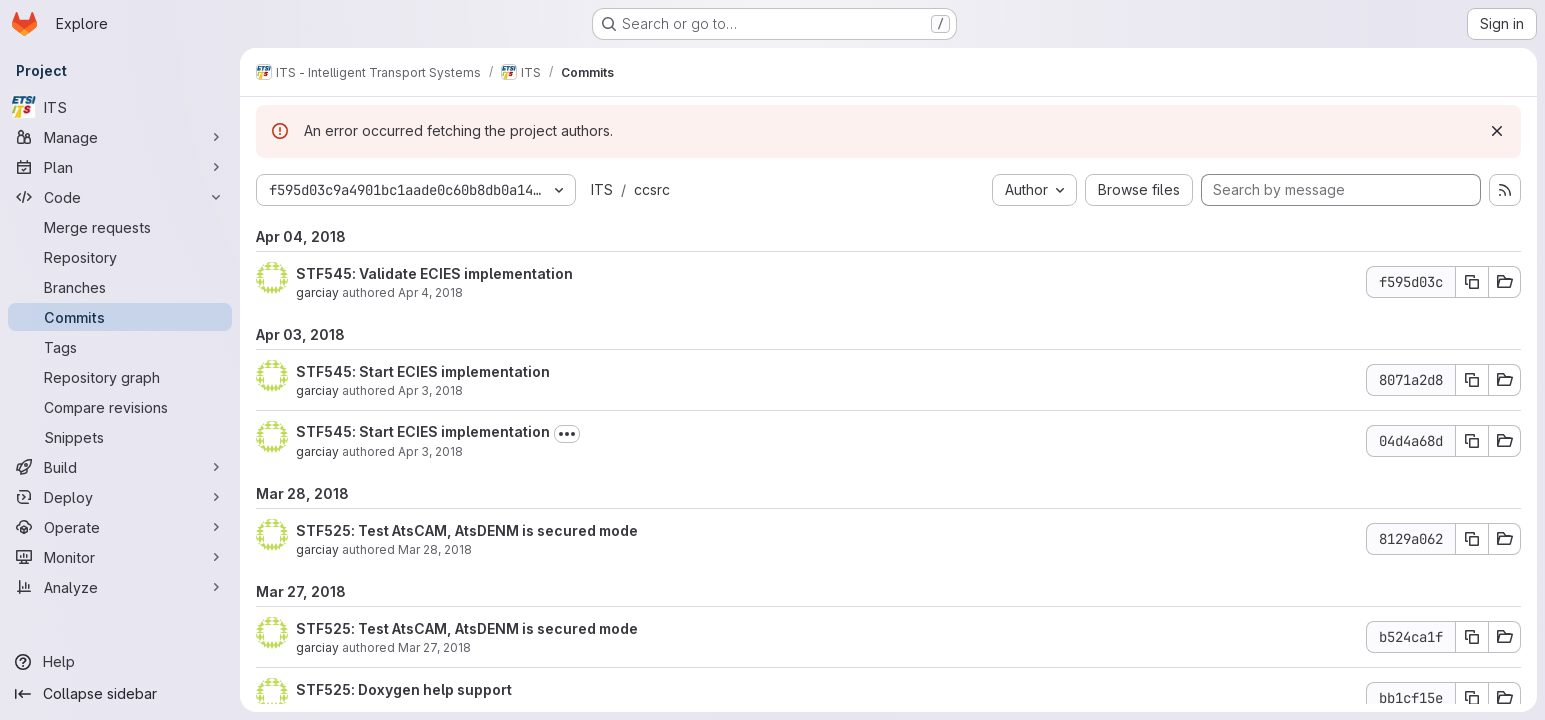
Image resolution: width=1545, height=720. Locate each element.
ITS (602, 189)
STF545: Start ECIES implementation (423, 371)
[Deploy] (120, 497)
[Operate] (120, 527)
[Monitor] (120, 557)
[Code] (120, 197)
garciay (317, 292)
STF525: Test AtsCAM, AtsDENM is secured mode (467, 530)
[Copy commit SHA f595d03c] (1472, 282)
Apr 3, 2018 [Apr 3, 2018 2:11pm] (430, 390)
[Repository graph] (120, 377)
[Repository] (120, 257)
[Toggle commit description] (567, 434)
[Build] (120, 467)
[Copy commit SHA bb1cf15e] (1472, 698)
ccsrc (652, 189)
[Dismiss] (1497, 131)
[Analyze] (120, 587)
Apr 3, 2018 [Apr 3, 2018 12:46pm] (430, 451)
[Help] (120, 662)
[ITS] (120, 107)
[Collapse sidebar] (120, 694)
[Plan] (120, 167)
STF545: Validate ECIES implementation (434, 273)
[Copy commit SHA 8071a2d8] (1472, 380)
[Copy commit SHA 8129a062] (1472, 539)
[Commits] (120, 317)
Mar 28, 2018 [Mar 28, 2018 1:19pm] (435, 549)
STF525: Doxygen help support (404, 689)
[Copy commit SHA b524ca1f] (1472, 637)
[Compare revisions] (120, 407)
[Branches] (120, 287)
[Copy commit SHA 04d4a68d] (1472, 441)
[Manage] (120, 137)
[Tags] (120, 347)
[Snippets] (120, 437)
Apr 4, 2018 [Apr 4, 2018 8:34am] (430, 292)
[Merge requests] (120, 227)
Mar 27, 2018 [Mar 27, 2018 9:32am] (434, 647)
